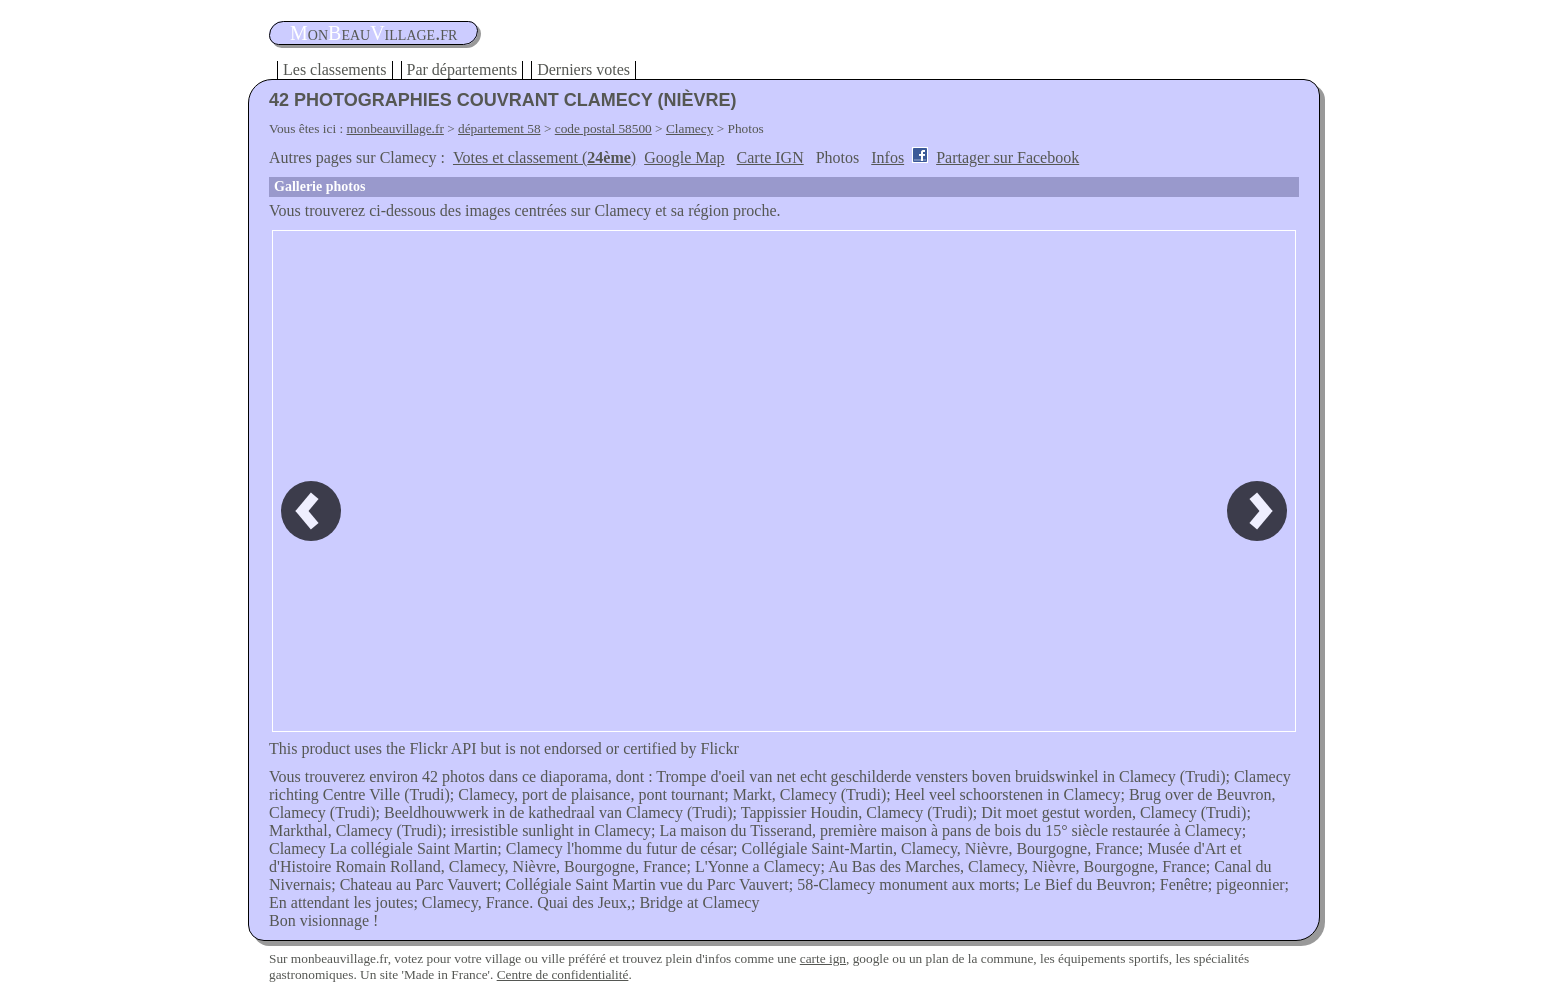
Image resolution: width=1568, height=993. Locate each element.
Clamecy (689, 128)
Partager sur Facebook (1007, 157)
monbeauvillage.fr (395, 128)
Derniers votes (583, 69)
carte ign (823, 958)
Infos (887, 157)
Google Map (684, 157)
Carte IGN (770, 157)
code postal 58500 (603, 128)
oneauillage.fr (373, 33)
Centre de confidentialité (563, 974)
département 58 (499, 128)
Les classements (335, 69)
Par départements (462, 69)
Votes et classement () (544, 157)
